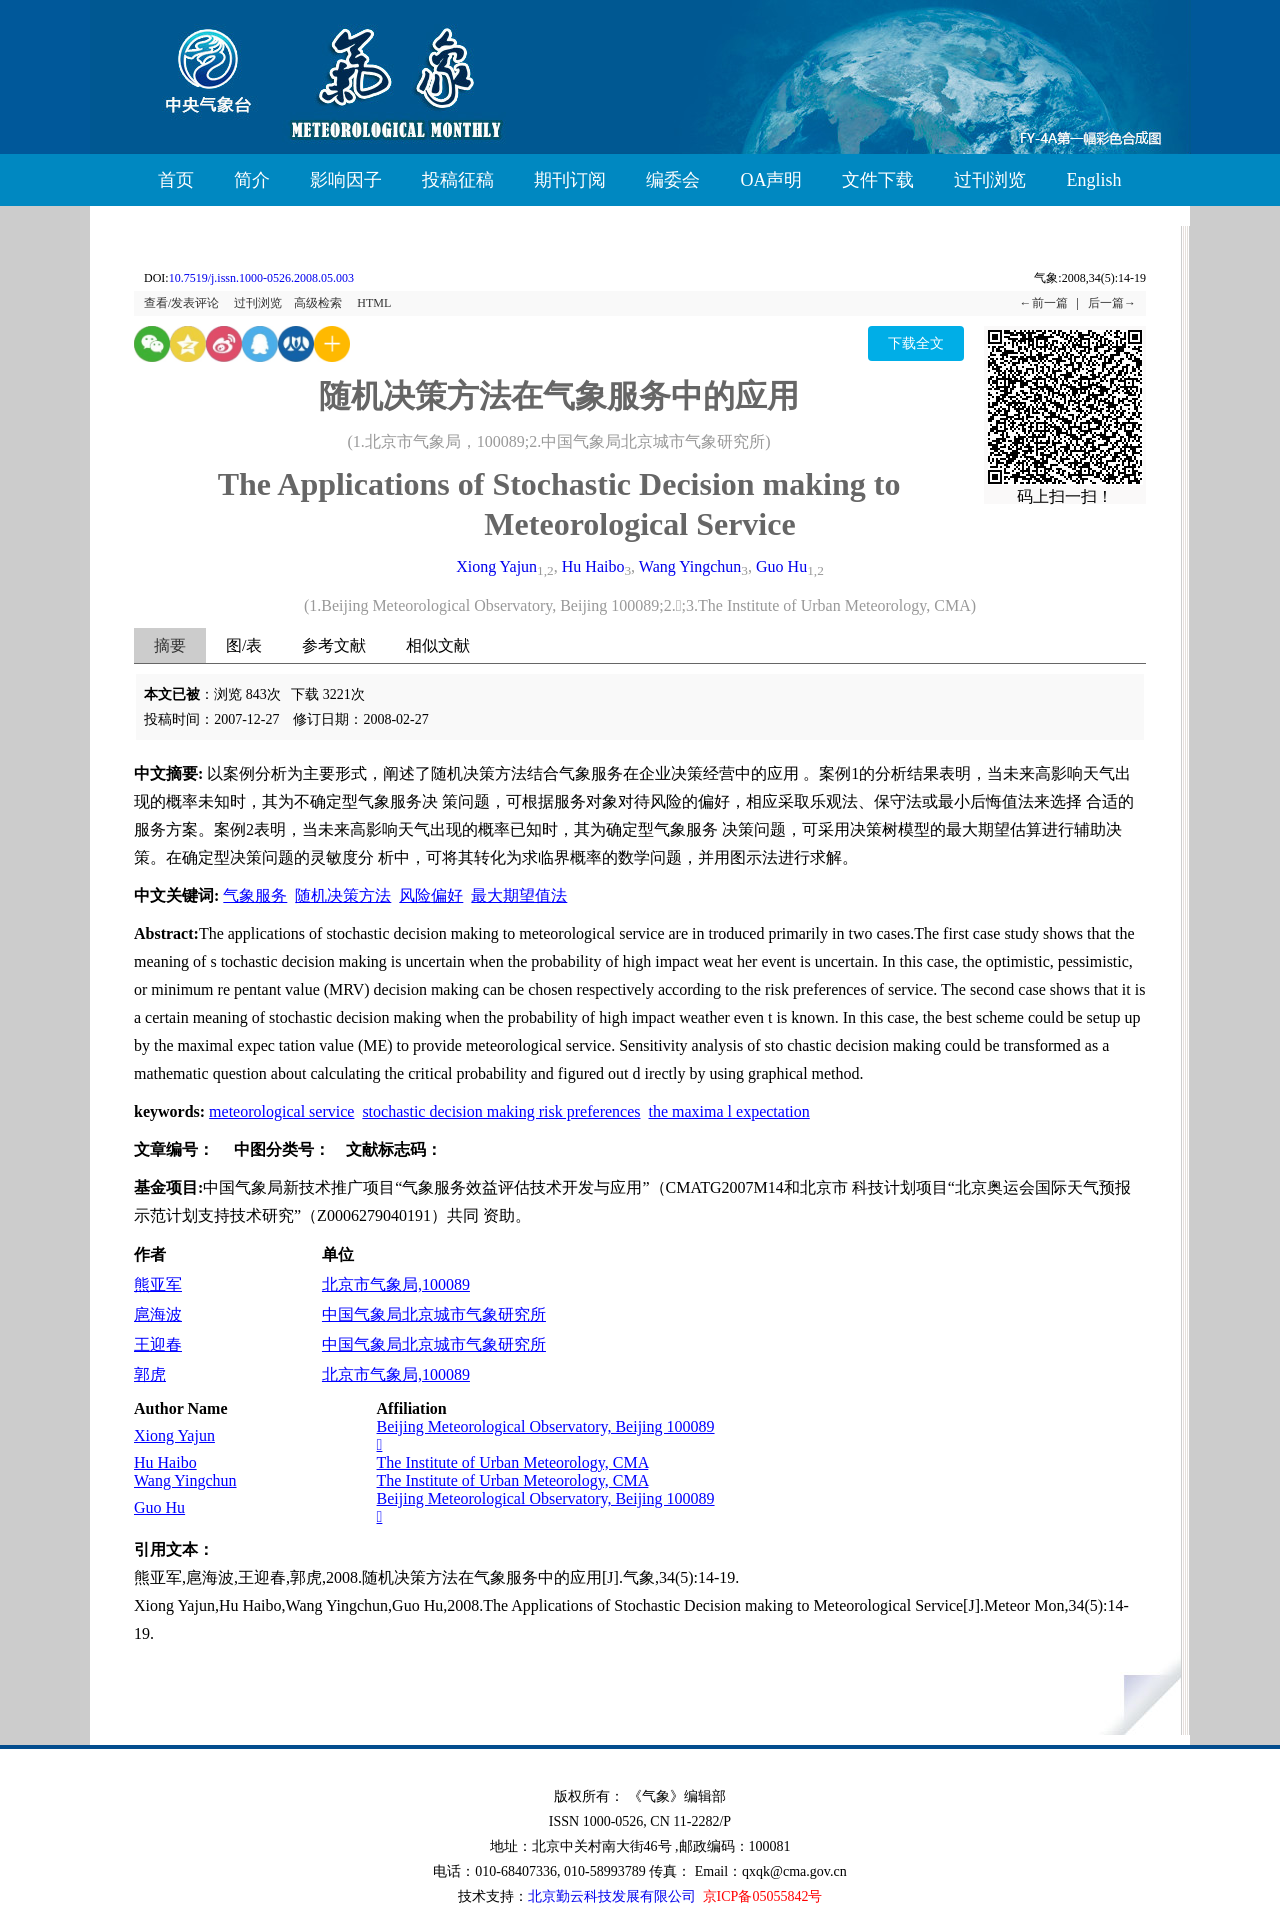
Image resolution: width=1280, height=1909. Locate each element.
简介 (252, 180)
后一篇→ (1112, 303)
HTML (374, 303)
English (1093, 180)
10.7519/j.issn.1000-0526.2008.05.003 (261, 278)
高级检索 (318, 303)
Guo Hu (781, 566)
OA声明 (771, 180)
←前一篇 (1044, 303)
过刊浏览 (990, 180)
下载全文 (916, 343)
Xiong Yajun (496, 566)
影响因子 (346, 180)
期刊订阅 (570, 180)
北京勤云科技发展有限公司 (612, 1896)
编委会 (673, 180)
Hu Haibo (593, 566)
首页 (176, 180)
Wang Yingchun (690, 566)
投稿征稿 (458, 180)
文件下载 (878, 180)
